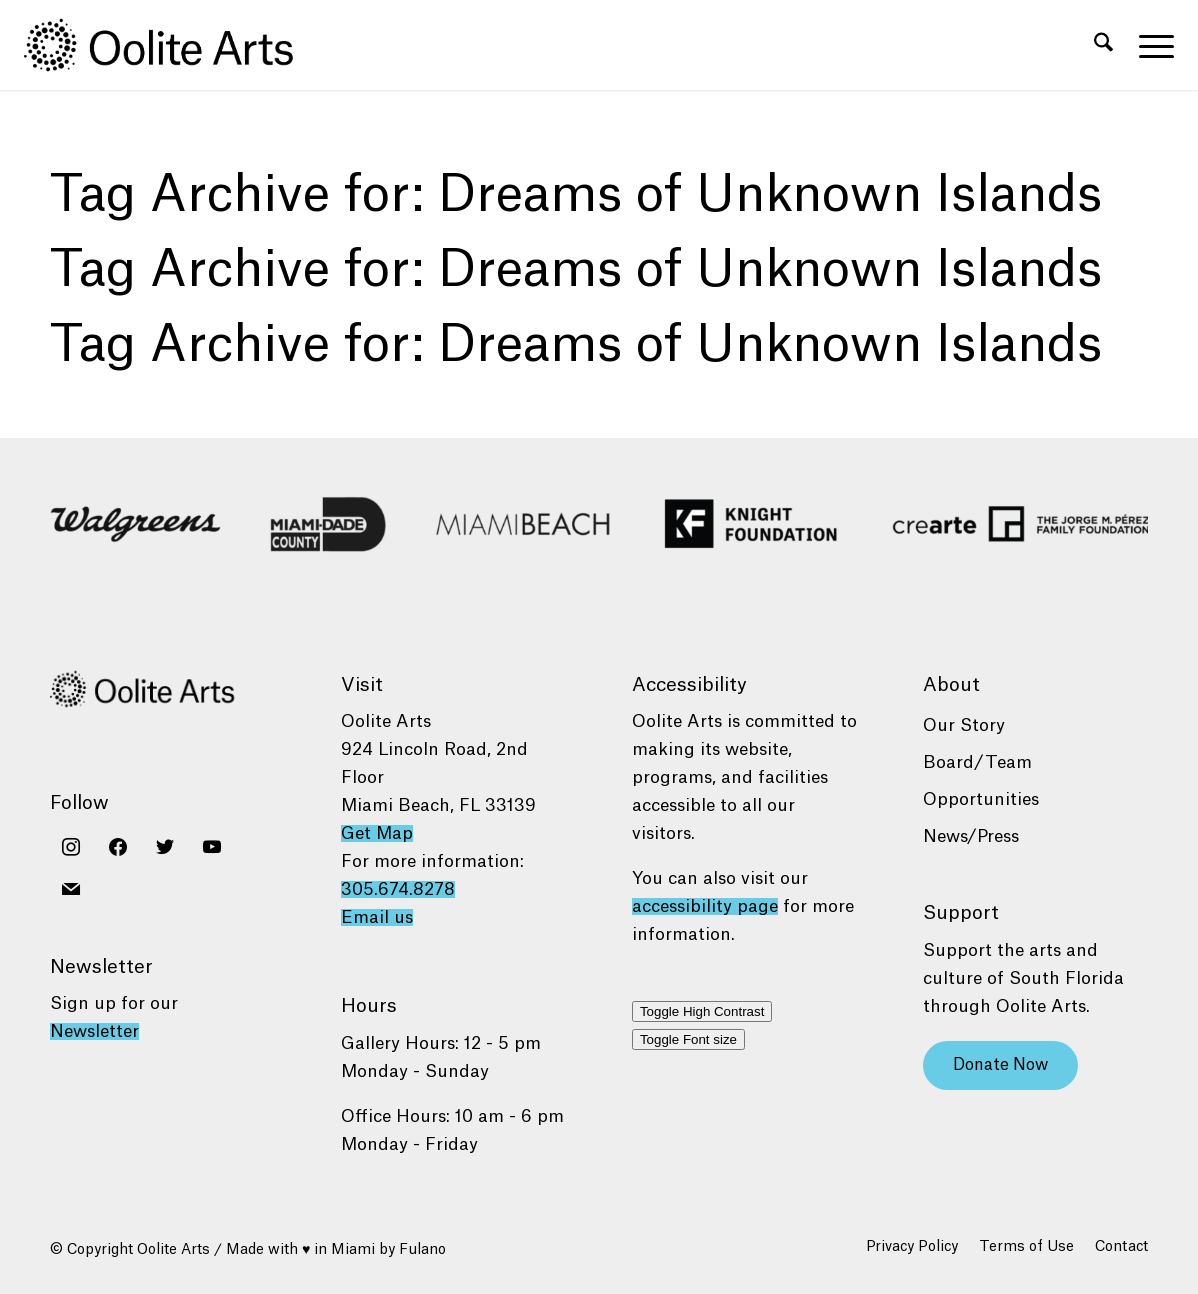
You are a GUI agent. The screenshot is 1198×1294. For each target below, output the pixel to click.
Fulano (422, 1250)
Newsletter (94, 1031)
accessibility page (705, 906)
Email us (377, 917)
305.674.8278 (398, 889)
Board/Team (977, 762)
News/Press (971, 836)
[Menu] (1150, 45)
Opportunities (981, 799)
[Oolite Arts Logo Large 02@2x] (170, 45)
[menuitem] (1103, 45)
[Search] (1103, 45)
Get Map (377, 833)
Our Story (964, 725)
